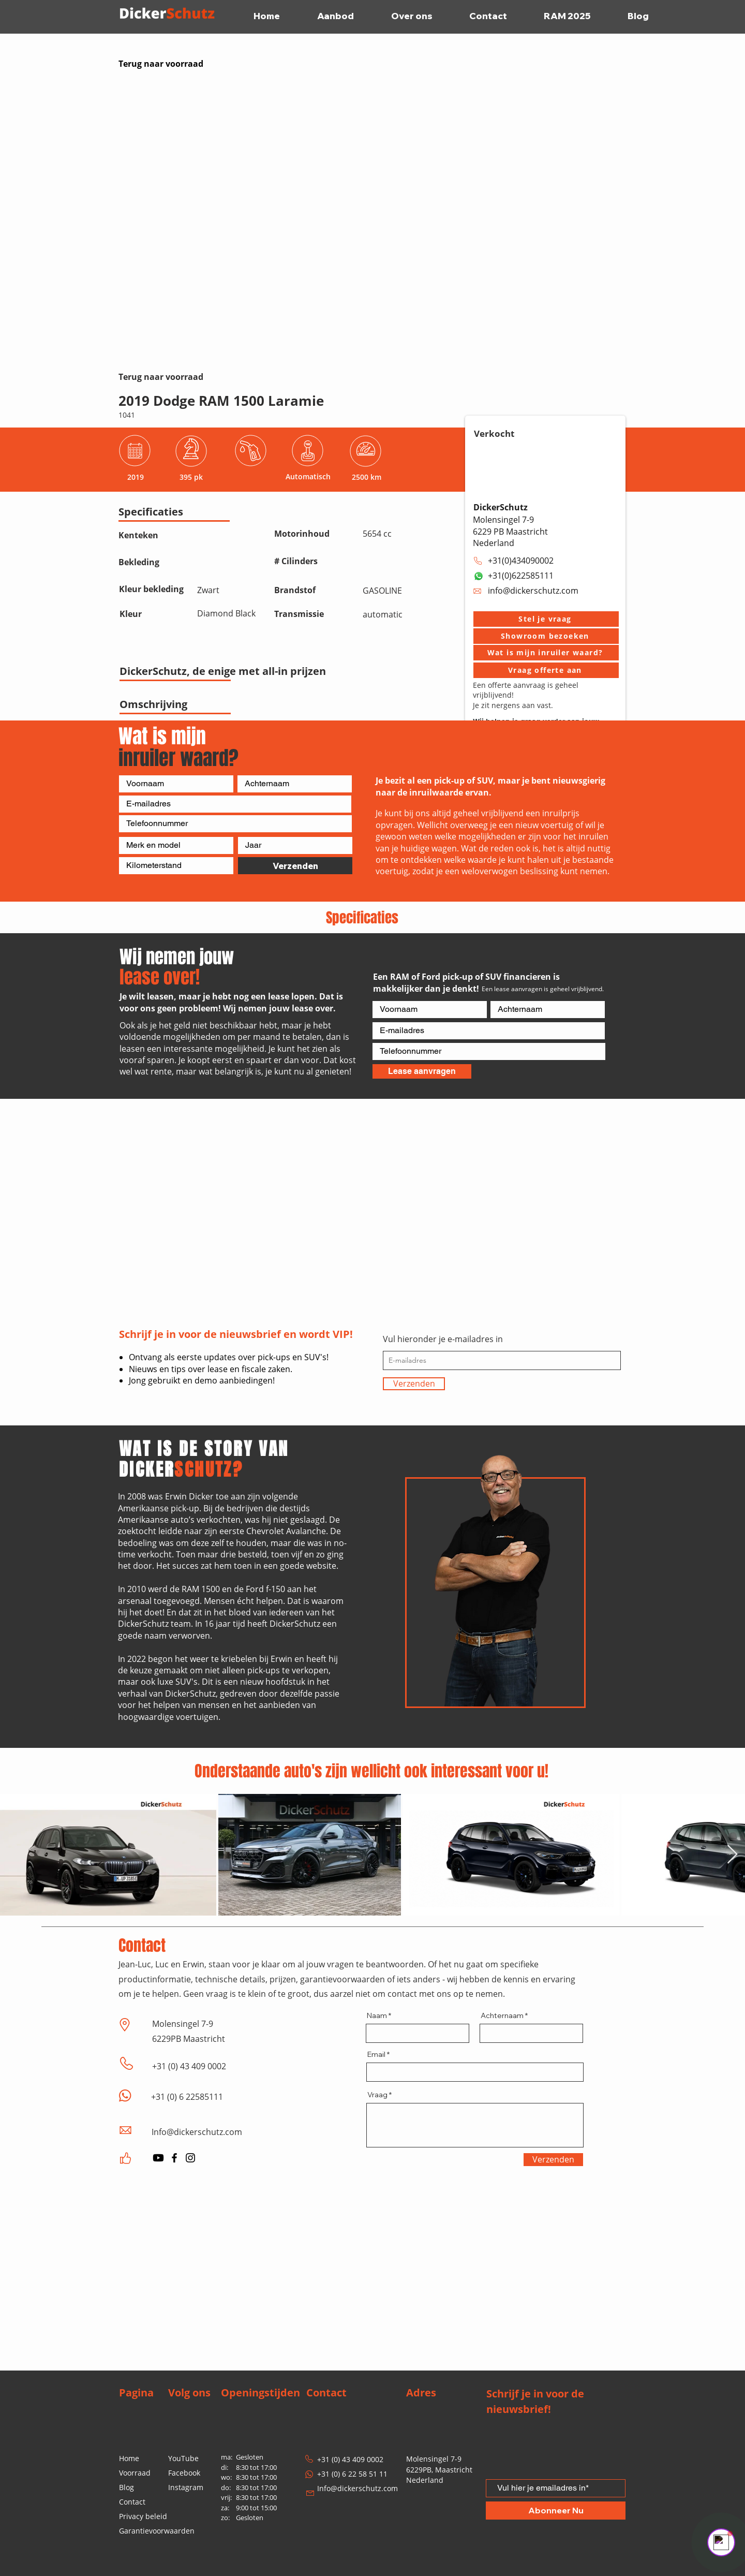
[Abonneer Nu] (555, 2510)
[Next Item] (732, 1855)
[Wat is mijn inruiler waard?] (546, 652)
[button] (546, 619)
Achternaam (502, 2015)
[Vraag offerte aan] (546, 670)
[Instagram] (190, 2158)
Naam (377, 2015)
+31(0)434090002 (521, 560)
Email (376, 2054)
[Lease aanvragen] (422, 1071)
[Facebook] (174, 2158)
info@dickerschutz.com (533, 590)
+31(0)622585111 (521, 575)
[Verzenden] (295, 865)
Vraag (377, 2094)
